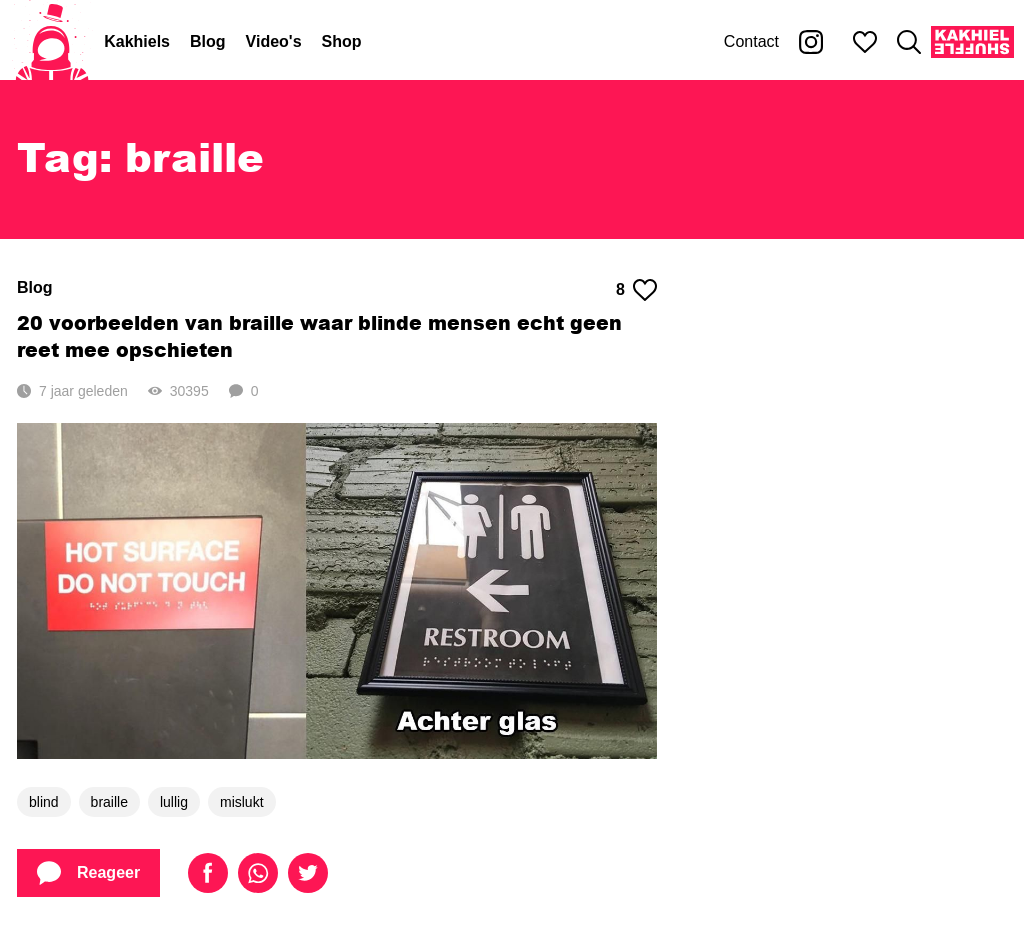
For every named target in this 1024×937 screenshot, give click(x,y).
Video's (274, 41)
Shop (342, 41)
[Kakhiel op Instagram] (811, 42)
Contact (751, 41)
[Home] (52, 42)
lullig (174, 802)
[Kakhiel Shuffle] (972, 42)
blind (44, 802)
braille (109, 802)
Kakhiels (137, 41)
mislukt (242, 802)
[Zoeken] (909, 42)
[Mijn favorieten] (865, 42)
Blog (208, 41)
